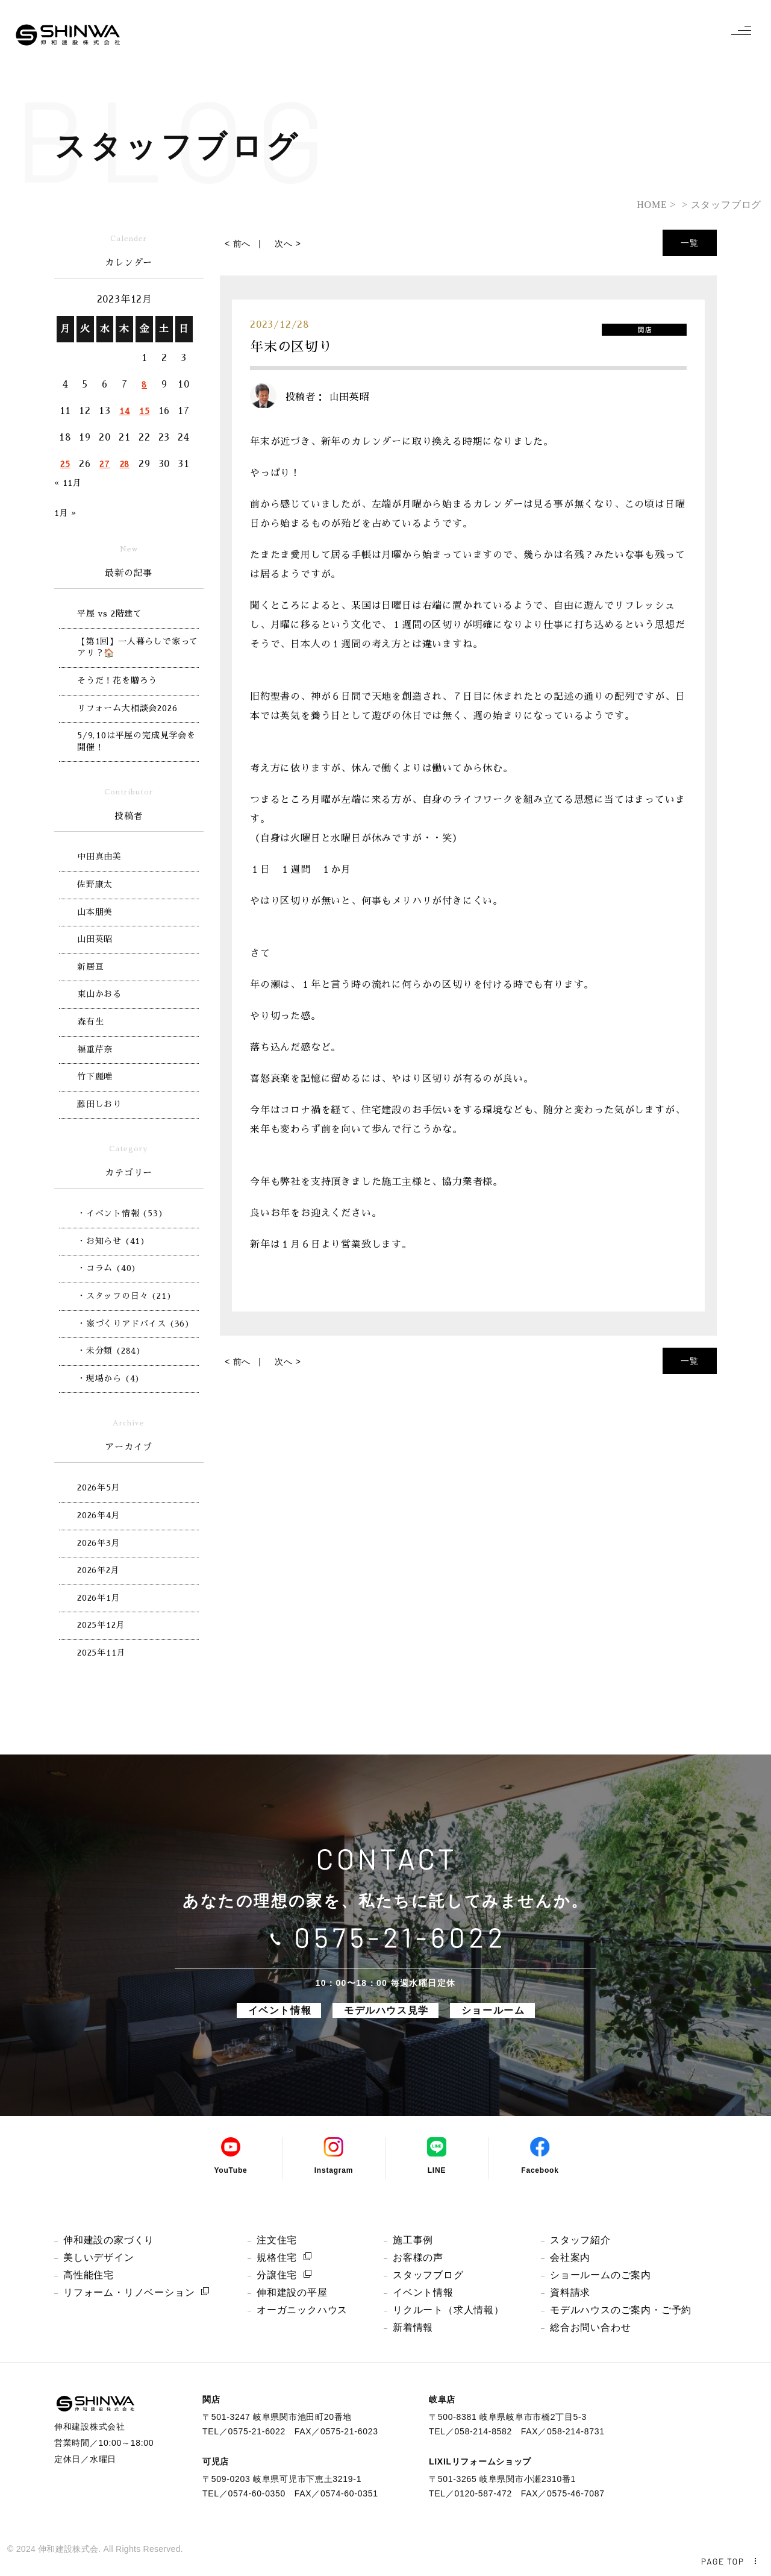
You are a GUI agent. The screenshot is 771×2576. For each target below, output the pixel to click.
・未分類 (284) (109, 1350)
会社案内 (570, 2257)
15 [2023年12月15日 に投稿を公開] (144, 411)
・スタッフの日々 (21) (124, 1296)
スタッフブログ (428, 2275)
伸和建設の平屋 (292, 2292)
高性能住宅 (88, 2275)
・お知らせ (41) (111, 1241)
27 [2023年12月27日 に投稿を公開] (104, 464)
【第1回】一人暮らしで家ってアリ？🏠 (137, 647)
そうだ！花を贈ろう (117, 680)
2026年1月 (98, 1598)
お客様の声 (418, 2257)
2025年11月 (101, 1652)
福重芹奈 (95, 1049)
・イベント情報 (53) (120, 1213)
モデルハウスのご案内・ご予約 (620, 2310)
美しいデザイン (98, 2257)
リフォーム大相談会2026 (127, 708)
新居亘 (90, 967)
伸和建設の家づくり (108, 2240)
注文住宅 (277, 2240)
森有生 (90, 1021)
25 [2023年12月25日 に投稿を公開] (65, 464)
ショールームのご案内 (600, 2275)
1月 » (65, 513)
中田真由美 (99, 856)
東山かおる (99, 994)
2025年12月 (101, 1625)
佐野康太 (95, 884)
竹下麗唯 (95, 1076)
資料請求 (570, 2292)
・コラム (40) (107, 1268)
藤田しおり (99, 1104)
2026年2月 (98, 1570)
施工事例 (413, 2240)
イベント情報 (423, 2292)
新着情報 (413, 2327)
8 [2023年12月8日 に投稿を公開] (144, 384)
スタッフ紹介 (580, 2240)
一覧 (690, 243)
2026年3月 (98, 1543)
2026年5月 (98, 1487)
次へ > (288, 243)
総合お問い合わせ (590, 2327)
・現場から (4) (108, 1378)
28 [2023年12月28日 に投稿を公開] (125, 464)
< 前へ (238, 243)
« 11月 (68, 483)
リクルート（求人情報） (448, 2310)
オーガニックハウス (302, 2310)
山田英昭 (95, 939)
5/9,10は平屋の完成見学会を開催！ (136, 741)
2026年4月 (98, 1515)
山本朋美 (95, 912)
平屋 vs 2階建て (109, 613)
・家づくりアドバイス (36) (133, 1323)
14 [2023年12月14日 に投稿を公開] (124, 411)
